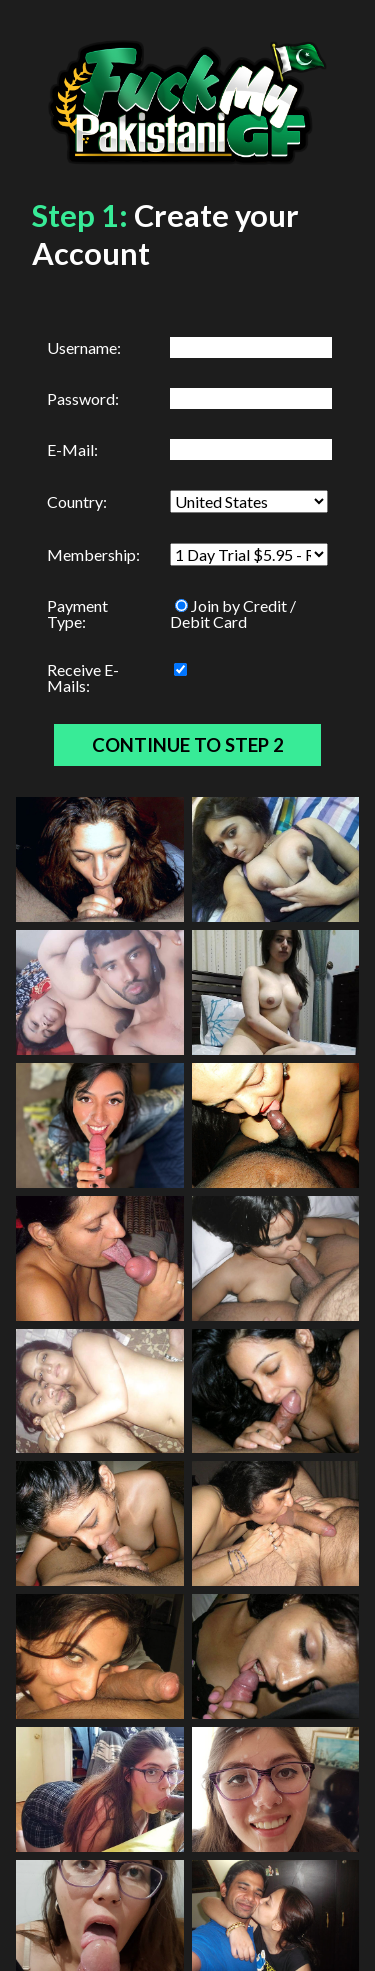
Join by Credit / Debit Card (233, 613)
